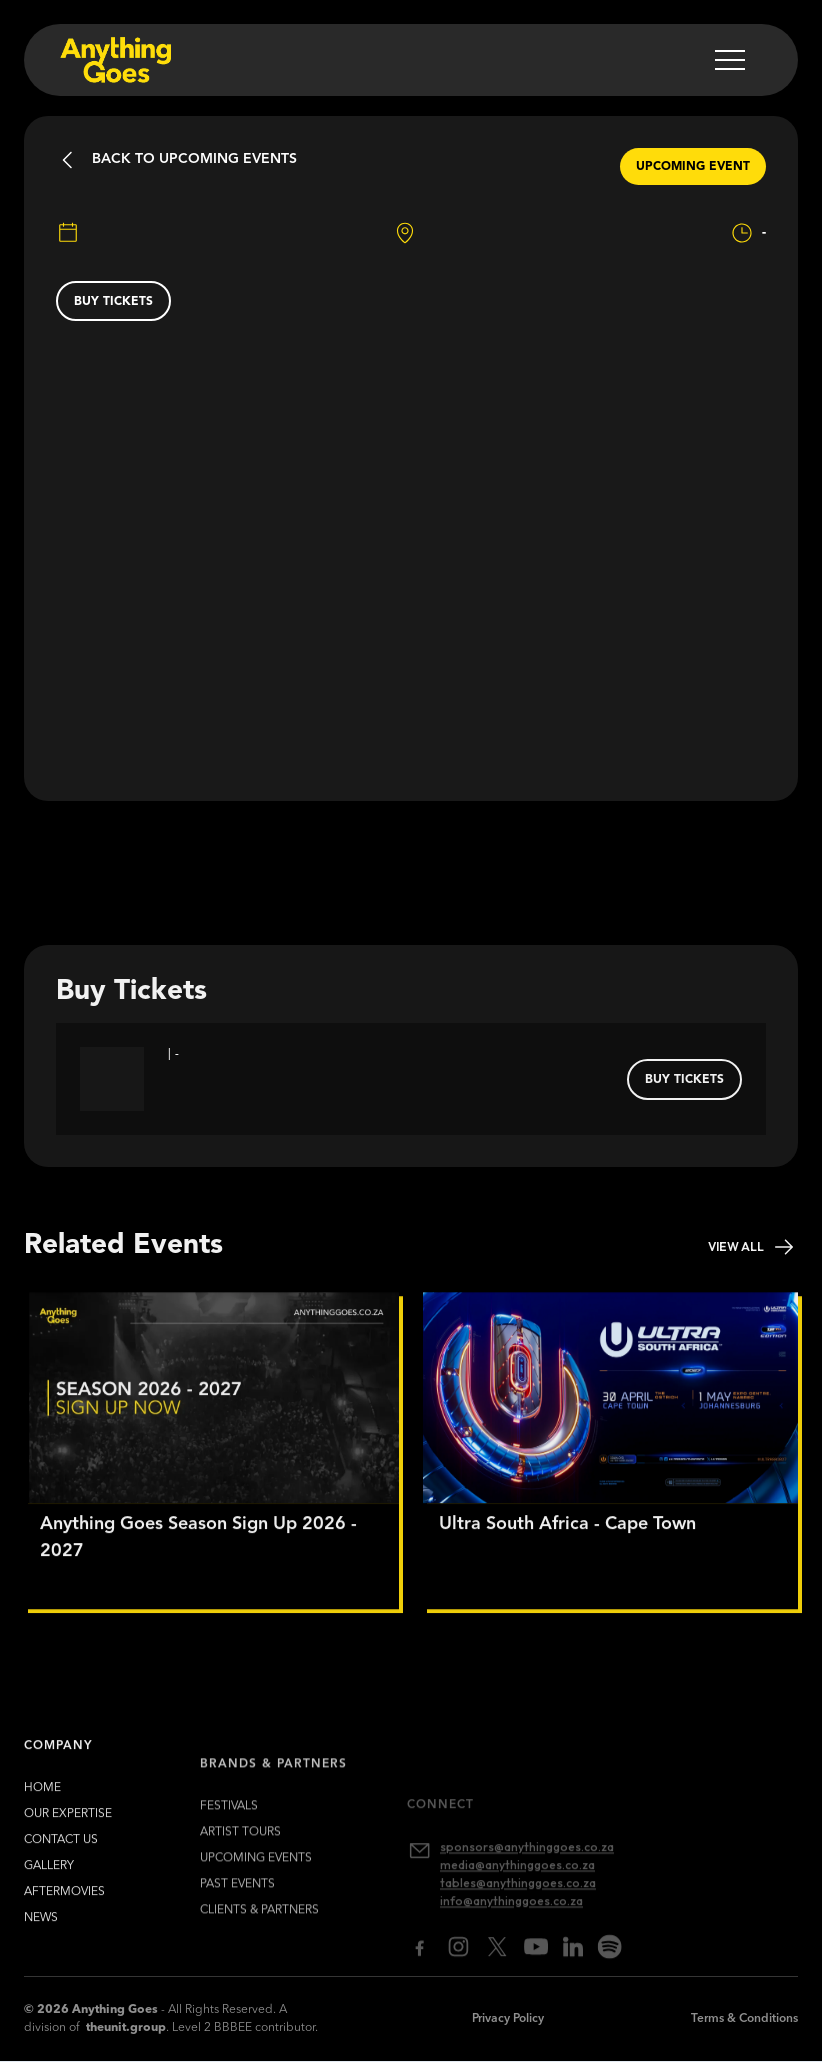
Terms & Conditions (744, 2019)
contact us (61, 1852)
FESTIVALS (229, 1834)
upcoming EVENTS (256, 1886)
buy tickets (113, 302)
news (41, 1930)
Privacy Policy (508, 2019)
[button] (730, 60)
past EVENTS (237, 1912)
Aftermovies (64, 1904)
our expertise (68, 1826)
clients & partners (259, 1938)
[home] (113, 60)
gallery (49, 1878)
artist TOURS (240, 1860)
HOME (42, 1800)
